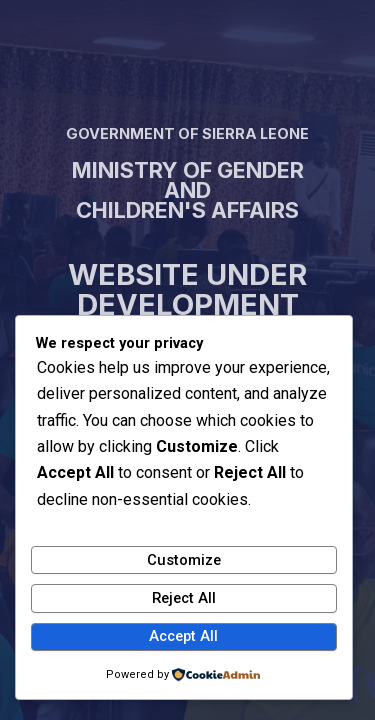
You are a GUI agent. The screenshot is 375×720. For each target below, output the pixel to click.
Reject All (184, 598)
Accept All (183, 636)
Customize (184, 560)
